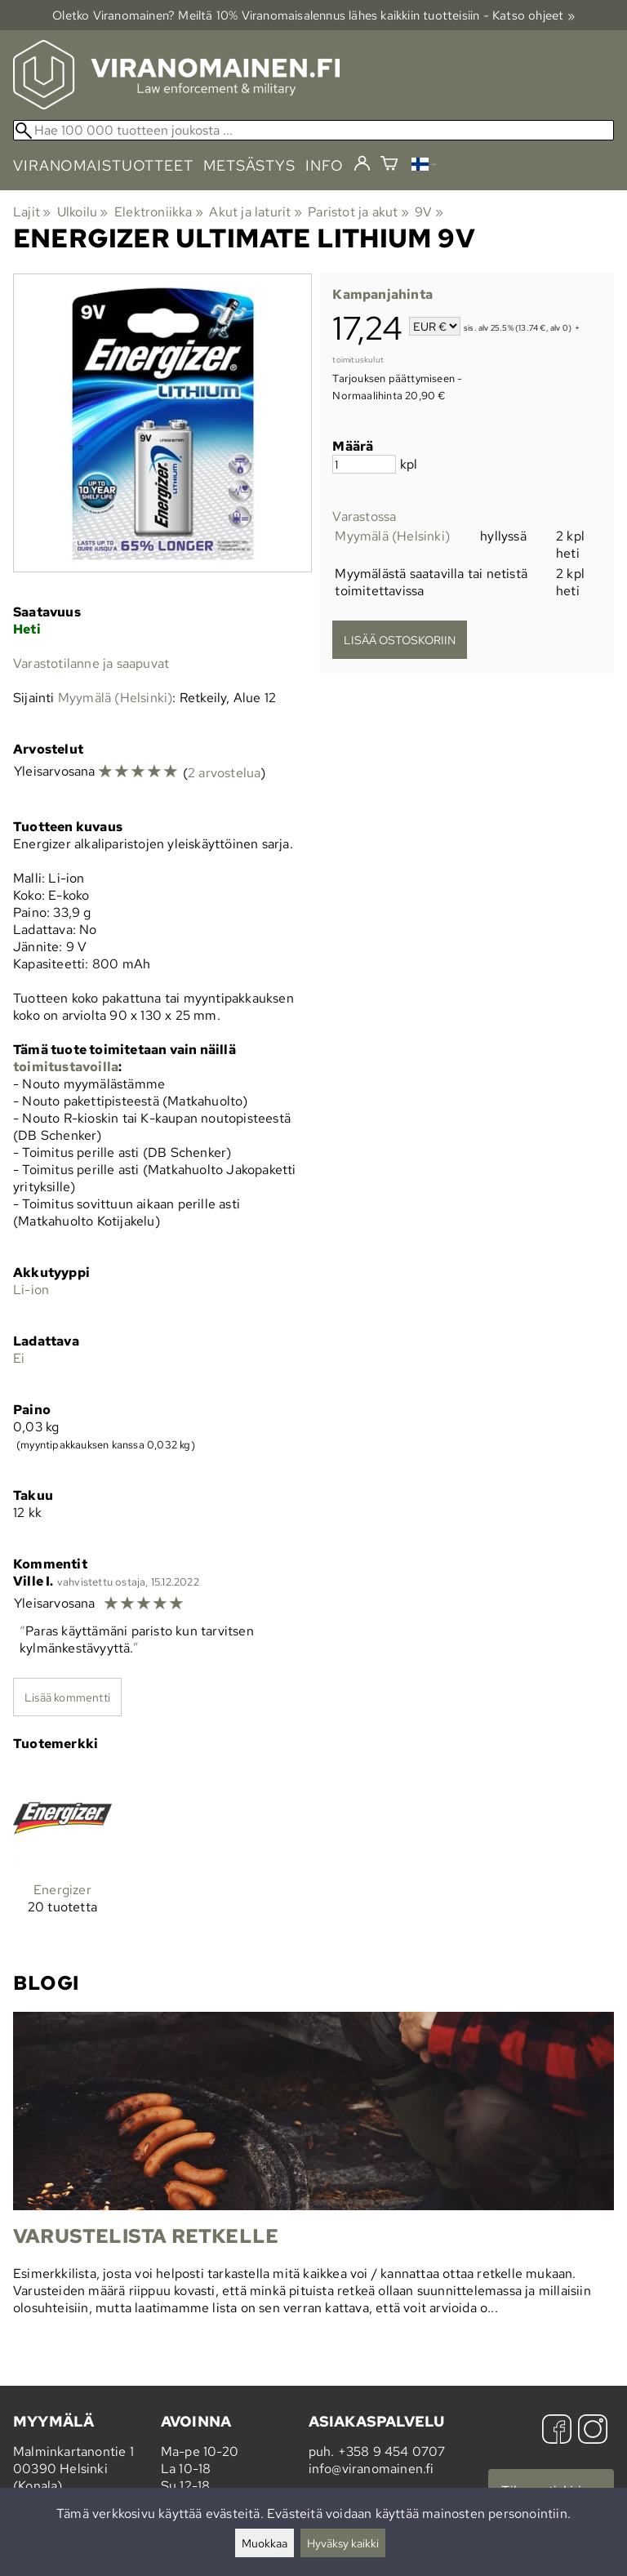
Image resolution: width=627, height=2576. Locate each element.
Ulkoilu (83, 211)
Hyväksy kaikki (343, 2543)
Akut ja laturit (255, 211)
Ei (18, 1358)
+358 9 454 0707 (392, 2451)
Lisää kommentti (67, 1697)
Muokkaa (264, 2543)
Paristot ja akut (358, 211)
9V (429, 211)
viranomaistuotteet (103, 165)
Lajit (32, 211)
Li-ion (31, 1289)
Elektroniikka (158, 211)
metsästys (249, 165)
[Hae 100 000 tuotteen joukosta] (313, 130)
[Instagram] (592, 2431)
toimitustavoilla (65, 1066)
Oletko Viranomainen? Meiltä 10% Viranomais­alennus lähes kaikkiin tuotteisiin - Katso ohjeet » (313, 15)
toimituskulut (358, 359)
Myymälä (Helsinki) (392, 536)
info (324, 165)
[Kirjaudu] (362, 164)
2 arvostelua (224, 772)
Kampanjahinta (382, 294)
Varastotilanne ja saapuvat (91, 663)
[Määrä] (364, 464)
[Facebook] (556, 2431)
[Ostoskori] (389, 165)
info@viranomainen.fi (371, 2468)
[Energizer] (62, 1854)
